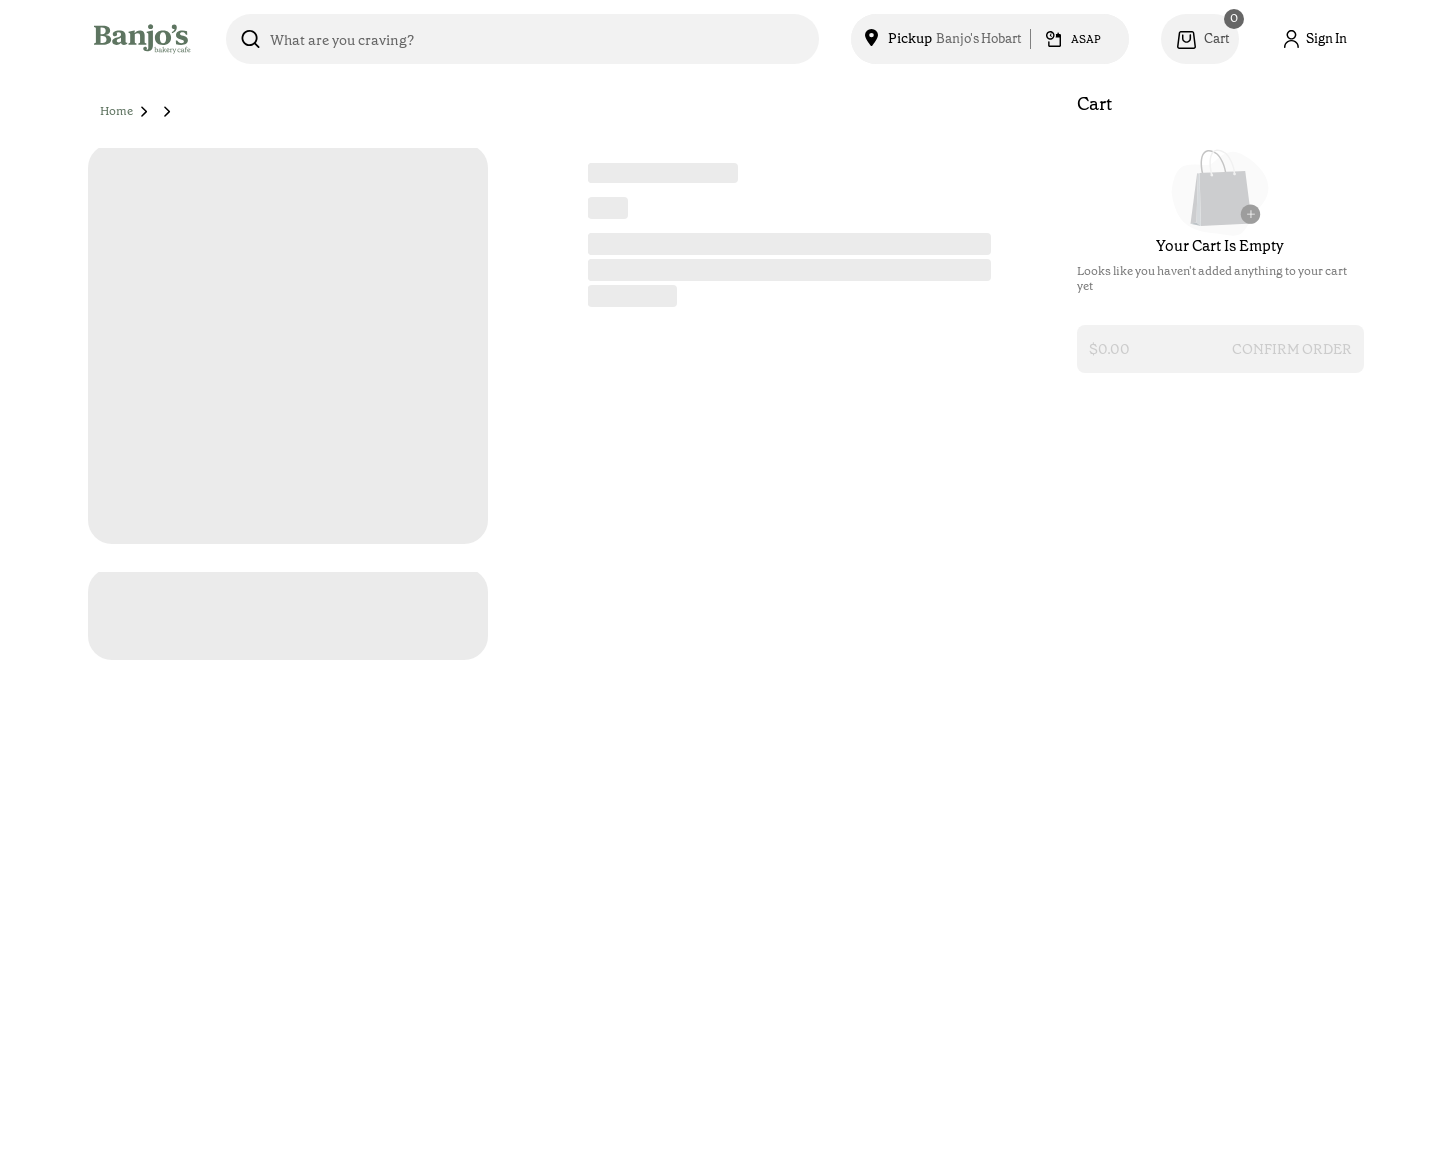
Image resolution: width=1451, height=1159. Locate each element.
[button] (144, 111)
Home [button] (116, 111)
